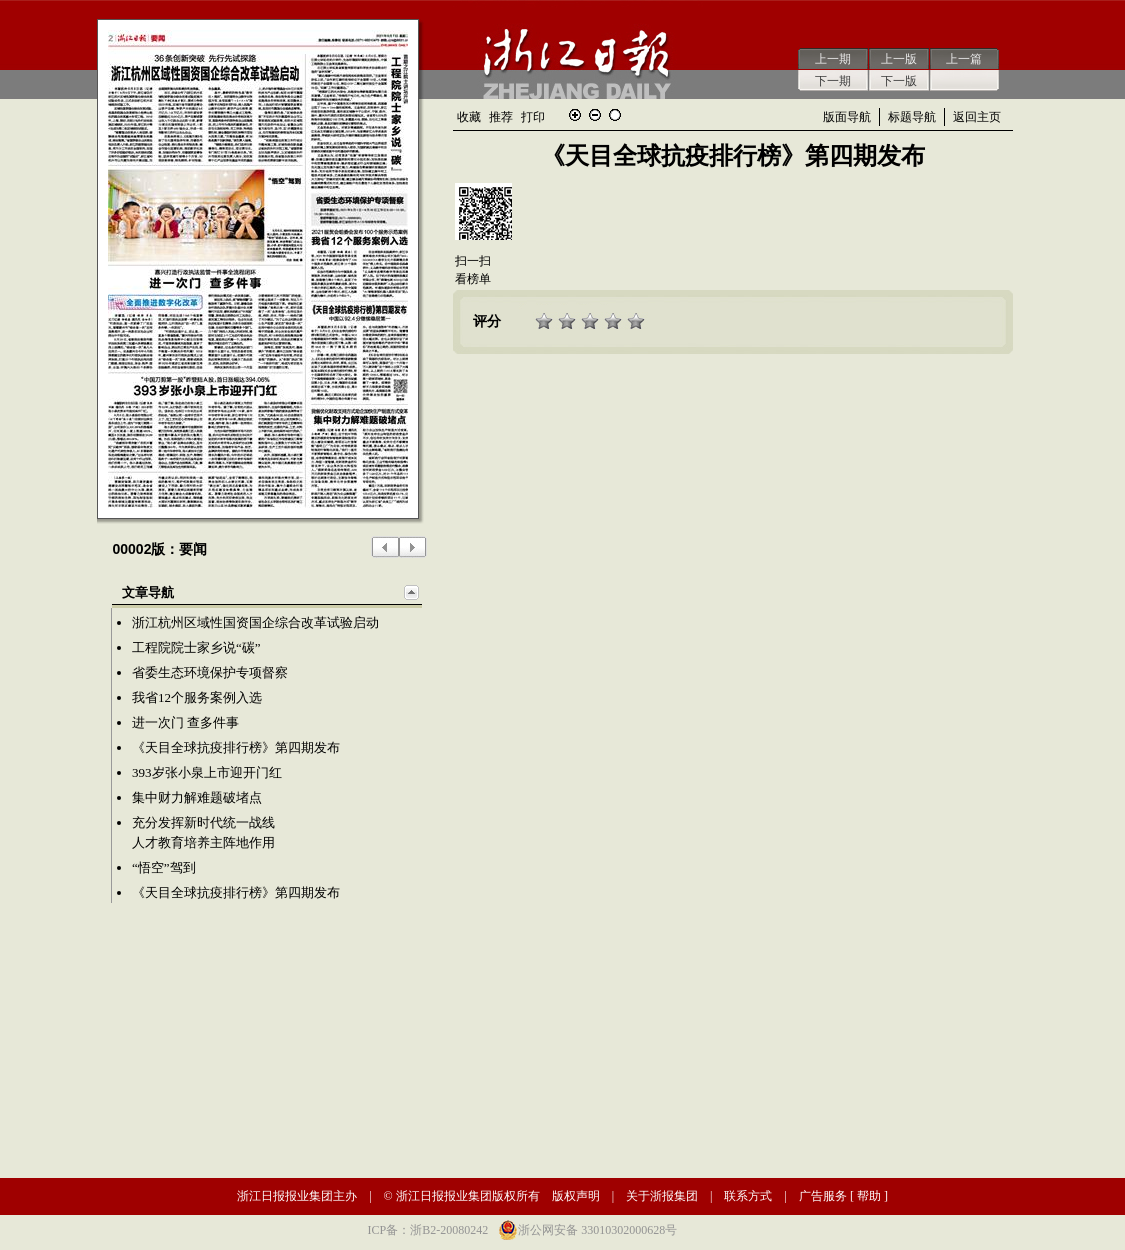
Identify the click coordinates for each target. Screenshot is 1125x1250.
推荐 (501, 117)
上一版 (899, 59)
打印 (533, 117)
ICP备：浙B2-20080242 (428, 1230)
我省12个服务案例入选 (197, 697)
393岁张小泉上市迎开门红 (207, 772)
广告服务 (823, 1196)
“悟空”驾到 (164, 867)
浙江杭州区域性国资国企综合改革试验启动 (255, 622)
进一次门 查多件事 (185, 722)
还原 (615, 115)
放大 (575, 115)
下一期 (833, 81)
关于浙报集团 (662, 1196)
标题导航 (912, 117)
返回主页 (977, 117)
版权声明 (576, 1196)
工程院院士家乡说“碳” (196, 647)
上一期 (833, 59)
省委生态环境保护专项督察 (210, 672)
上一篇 (964, 59)
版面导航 (847, 117)
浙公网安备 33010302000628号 (597, 1230)
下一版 (899, 81)
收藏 (469, 117)
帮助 (869, 1196)
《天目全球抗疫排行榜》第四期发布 (236, 747)
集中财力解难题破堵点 (197, 797)
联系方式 (748, 1196)
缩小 (595, 115)
